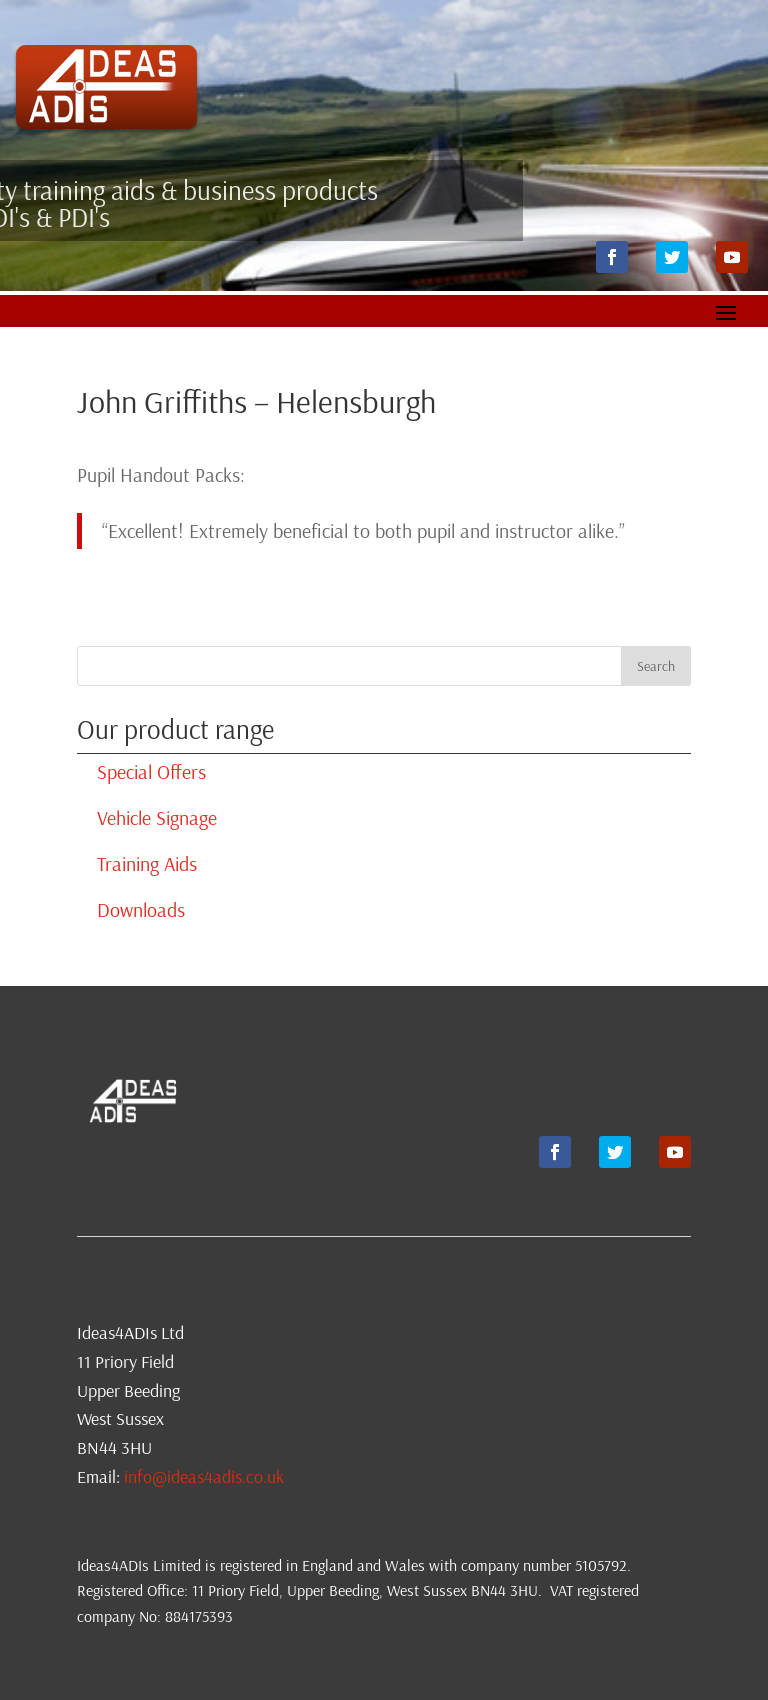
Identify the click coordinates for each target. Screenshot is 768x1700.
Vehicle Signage (157, 817)
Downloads (141, 909)
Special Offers (151, 771)
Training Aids (147, 863)
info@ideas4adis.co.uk (204, 1476)
